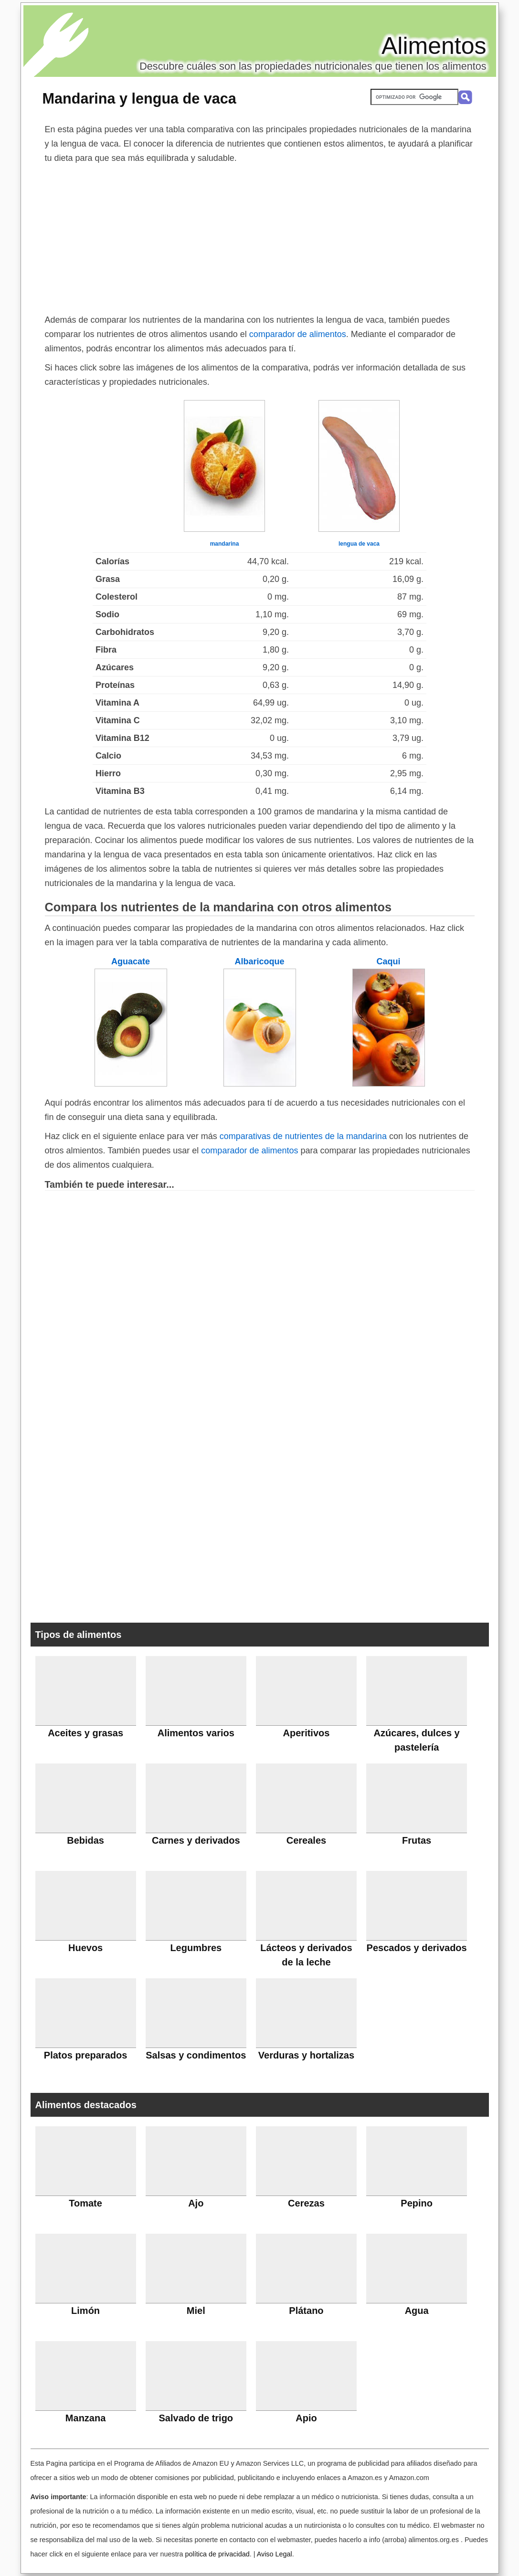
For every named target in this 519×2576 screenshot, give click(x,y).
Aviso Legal (274, 2554)
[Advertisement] (259, 237)
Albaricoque (259, 961)
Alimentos (434, 45)
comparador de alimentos (297, 334)
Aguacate (130, 961)
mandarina (224, 543)
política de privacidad (217, 2554)
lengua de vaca (359, 543)
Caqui (388, 961)
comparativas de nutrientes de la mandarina (303, 1136)
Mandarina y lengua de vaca (139, 98)
